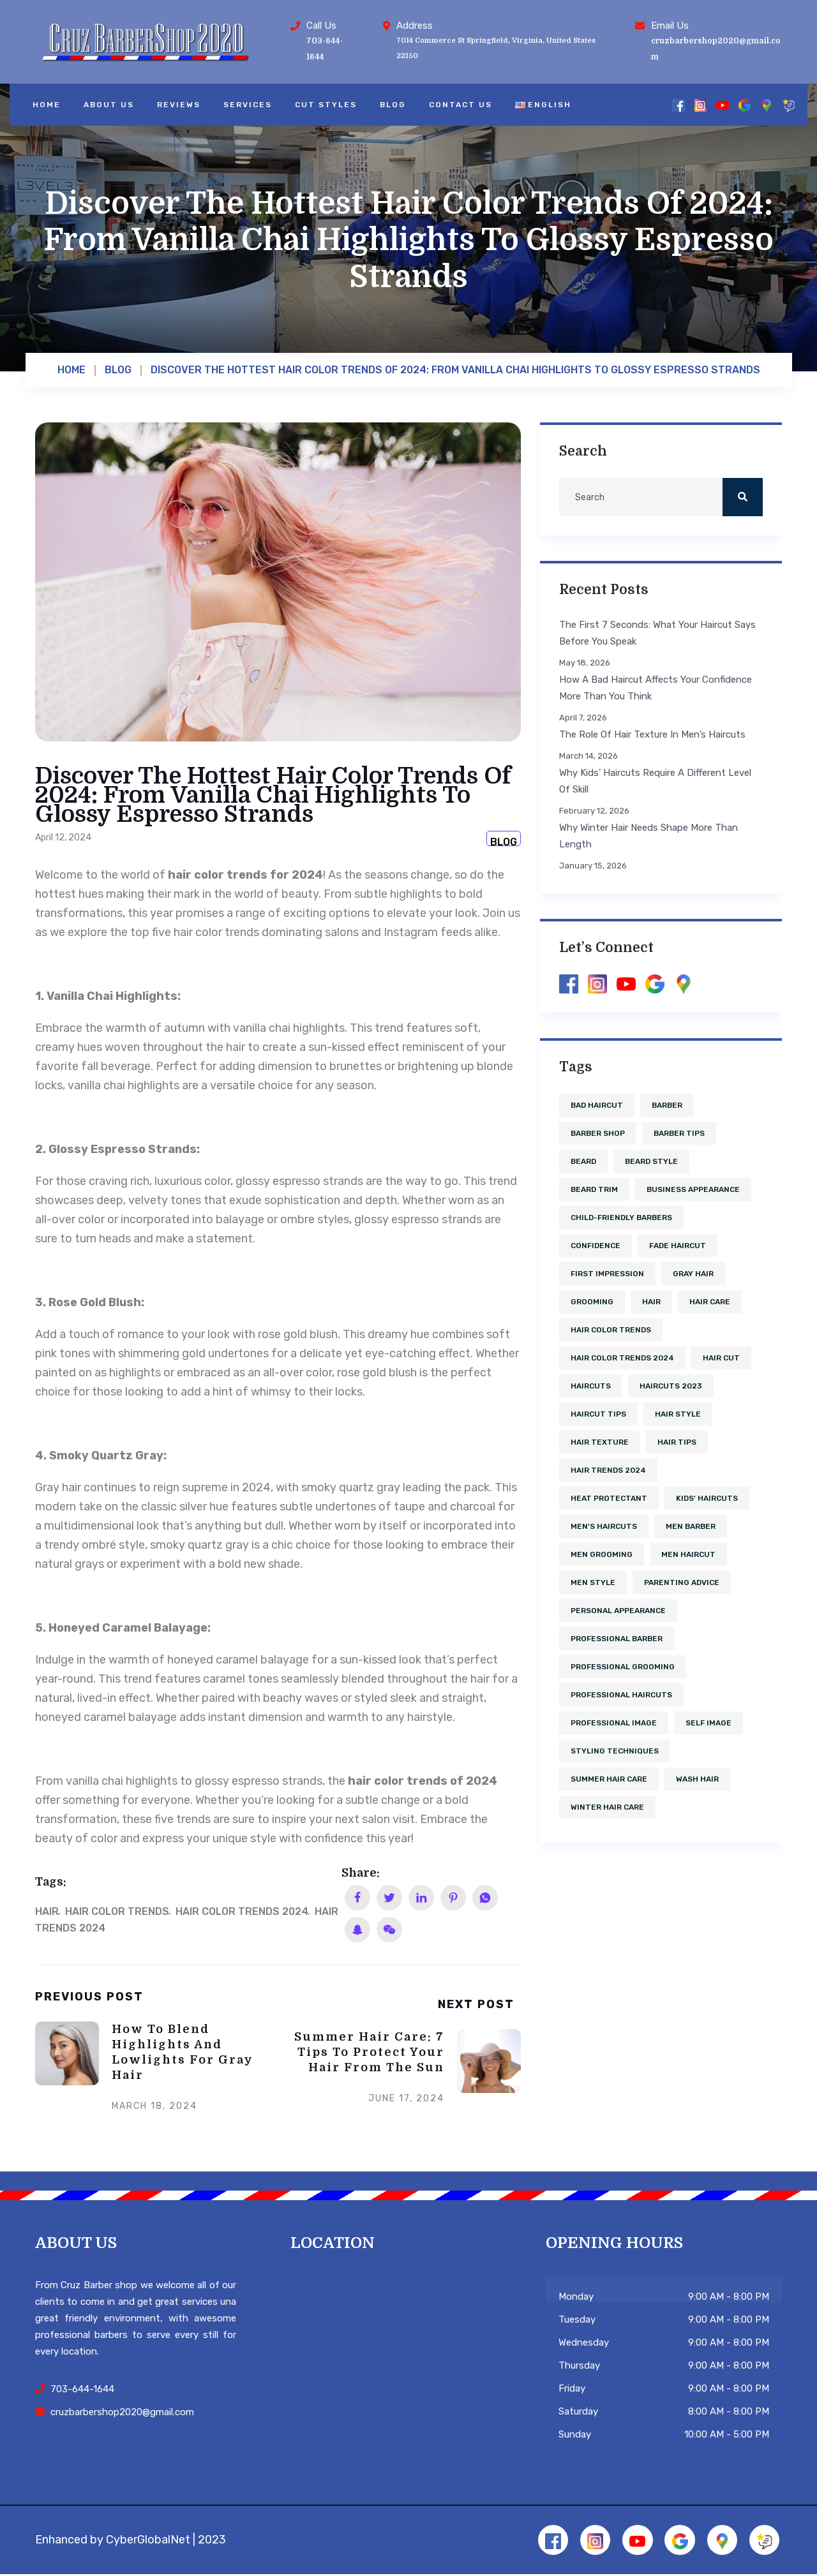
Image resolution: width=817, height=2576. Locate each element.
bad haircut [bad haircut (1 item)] (597, 1105)
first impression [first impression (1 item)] (607, 1273)
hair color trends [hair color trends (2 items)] (611, 1329)
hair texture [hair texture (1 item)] (600, 1442)
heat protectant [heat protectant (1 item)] (609, 1498)
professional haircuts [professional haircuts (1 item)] (621, 1694)
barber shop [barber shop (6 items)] (598, 1133)
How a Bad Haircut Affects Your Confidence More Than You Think (655, 688)
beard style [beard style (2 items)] (651, 1161)
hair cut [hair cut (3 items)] (721, 1357)
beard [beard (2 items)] (583, 1161)
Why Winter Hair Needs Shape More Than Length (648, 836)
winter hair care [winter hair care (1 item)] (607, 1807)
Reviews (178, 104)
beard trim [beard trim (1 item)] (594, 1189)
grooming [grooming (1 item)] (592, 1301)
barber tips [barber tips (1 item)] (679, 1133)
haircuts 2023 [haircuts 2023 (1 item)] (671, 1385)
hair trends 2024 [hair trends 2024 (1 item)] (608, 1470)
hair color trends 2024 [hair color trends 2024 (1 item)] (622, 1357)
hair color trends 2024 (242, 1911)
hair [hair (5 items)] (651, 1301)
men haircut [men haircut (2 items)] (688, 1554)
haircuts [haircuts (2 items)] (591, 1385)
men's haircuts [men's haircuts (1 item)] (604, 1526)
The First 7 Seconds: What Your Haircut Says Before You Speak (657, 633)
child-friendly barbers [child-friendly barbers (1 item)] (621, 1217)
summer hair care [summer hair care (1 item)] (609, 1779)
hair (47, 1911)
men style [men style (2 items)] (593, 1582)
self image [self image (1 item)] (708, 1722)
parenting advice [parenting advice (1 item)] (681, 1582)
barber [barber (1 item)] (667, 1105)
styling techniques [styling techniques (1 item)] (615, 1750)
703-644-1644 (82, 2389)
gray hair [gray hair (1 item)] (693, 1273)
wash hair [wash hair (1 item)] (697, 1779)
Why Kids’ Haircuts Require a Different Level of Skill (655, 781)
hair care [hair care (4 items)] (709, 1301)
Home (47, 104)
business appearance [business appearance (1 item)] (693, 1189)
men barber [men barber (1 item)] (691, 1526)
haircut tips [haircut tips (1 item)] (598, 1414)
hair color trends (117, 1911)
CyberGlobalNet (148, 2540)
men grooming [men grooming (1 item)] (602, 1554)
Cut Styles (326, 104)
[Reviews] (789, 104)
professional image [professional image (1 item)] (614, 1722)
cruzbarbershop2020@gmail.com (122, 2412)
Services (247, 104)
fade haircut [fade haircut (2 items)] (677, 1245)
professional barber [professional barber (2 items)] (617, 1638)
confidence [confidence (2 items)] (595, 1245)
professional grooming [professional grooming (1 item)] (623, 1666)
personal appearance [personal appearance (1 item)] (618, 1610)
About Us (109, 104)
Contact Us (460, 104)
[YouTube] (722, 104)
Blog (393, 104)
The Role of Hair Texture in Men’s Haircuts (652, 734)
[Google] (744, 104)
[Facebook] (678, 104)
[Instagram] (700, 104)
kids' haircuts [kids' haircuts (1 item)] (707, 1498)
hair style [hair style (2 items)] (678, 1414)
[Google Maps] (766, 104)
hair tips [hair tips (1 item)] (676, 1442)
